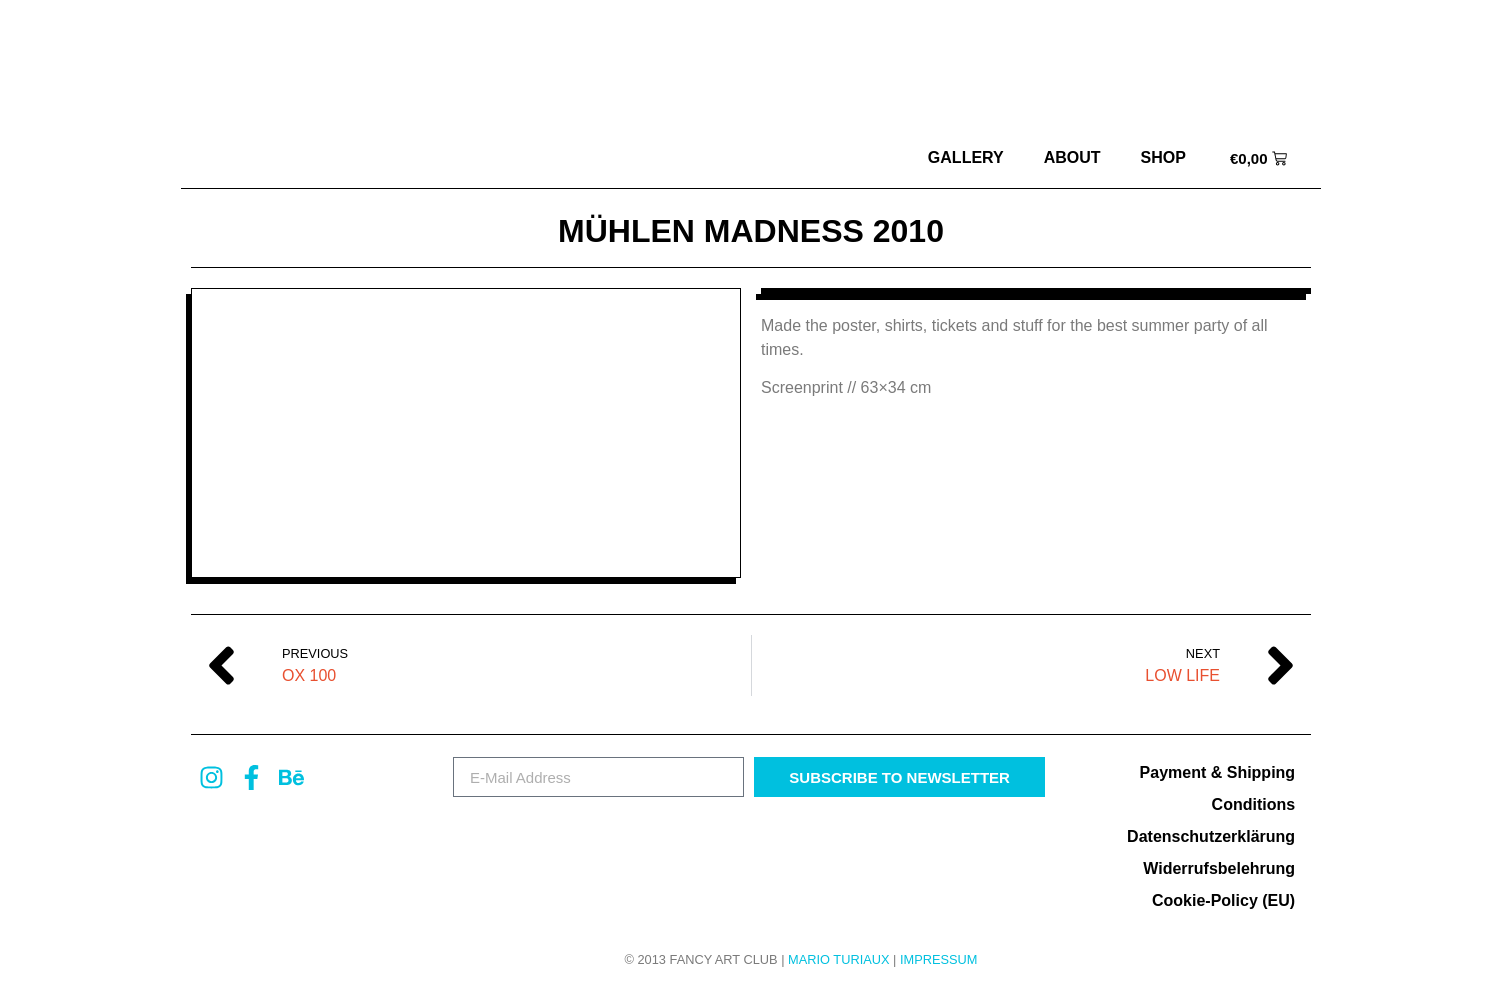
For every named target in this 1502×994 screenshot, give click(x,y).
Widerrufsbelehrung (1219, 868)
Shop (1163, 157)
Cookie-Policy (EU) (1223, 900)
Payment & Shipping (1218, 772)
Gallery (966, 157)
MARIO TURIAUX (838, 959)
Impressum (939, 959)
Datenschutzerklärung (1211, 836)
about (1072, 157)
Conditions (1254, 804)
